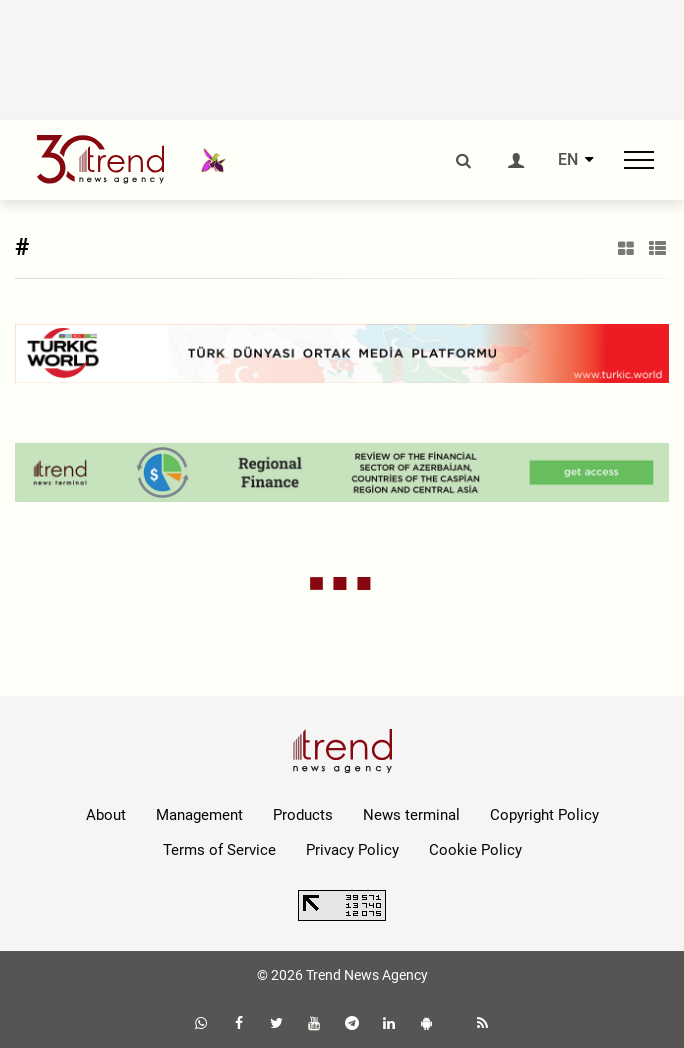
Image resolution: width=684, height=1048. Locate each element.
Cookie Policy (475, 850)
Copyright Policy (544, 815)
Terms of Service (219, 850)
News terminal (411, 815)
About (106, 815)
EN (568, 160)
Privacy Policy (352, 850)
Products (303, 815)
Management (199, 815)
